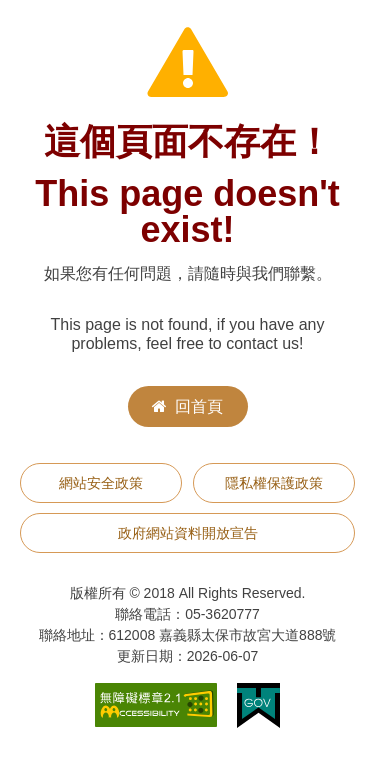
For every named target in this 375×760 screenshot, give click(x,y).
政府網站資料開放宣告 (188, 533)
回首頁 (187, 406)
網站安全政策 (101, 483)
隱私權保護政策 (274, 483)
